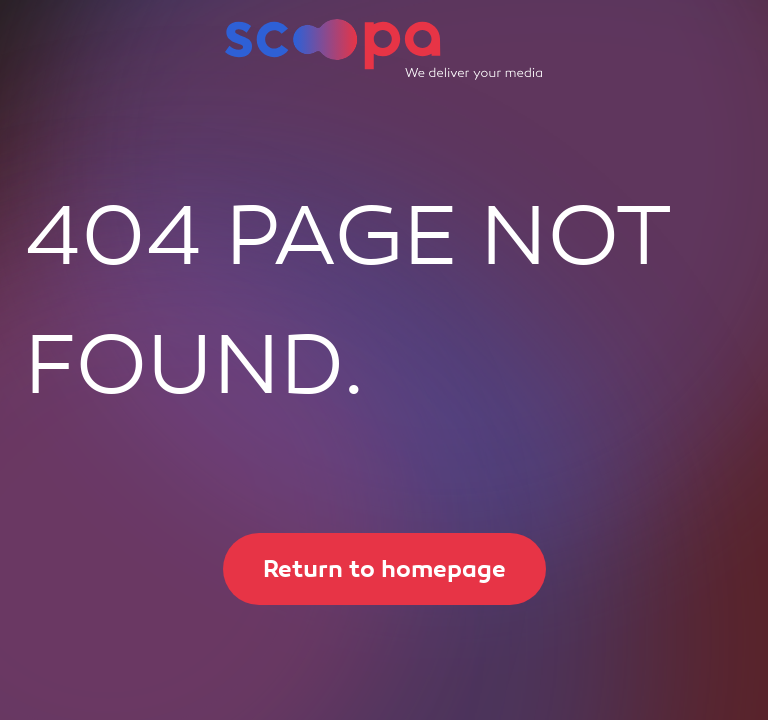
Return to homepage (364, 569)
